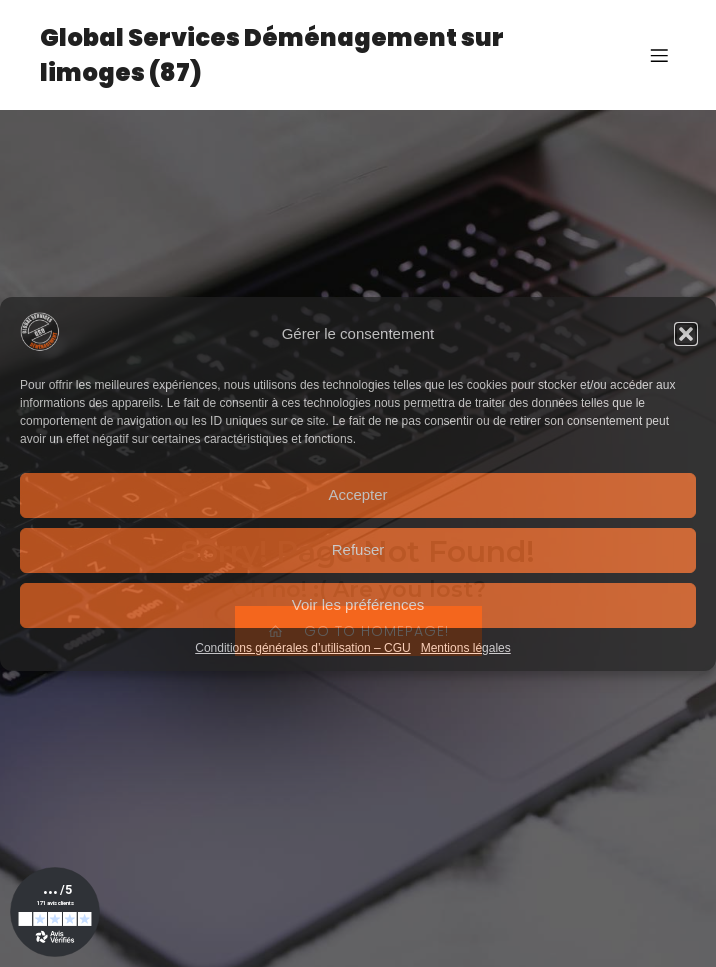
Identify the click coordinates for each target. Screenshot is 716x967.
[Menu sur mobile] (659, 55)
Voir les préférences (358, 604)
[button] (686, 334)
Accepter (357, 494)
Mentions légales (466, 648)
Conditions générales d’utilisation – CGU (302, 648)
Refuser (358, 549)
